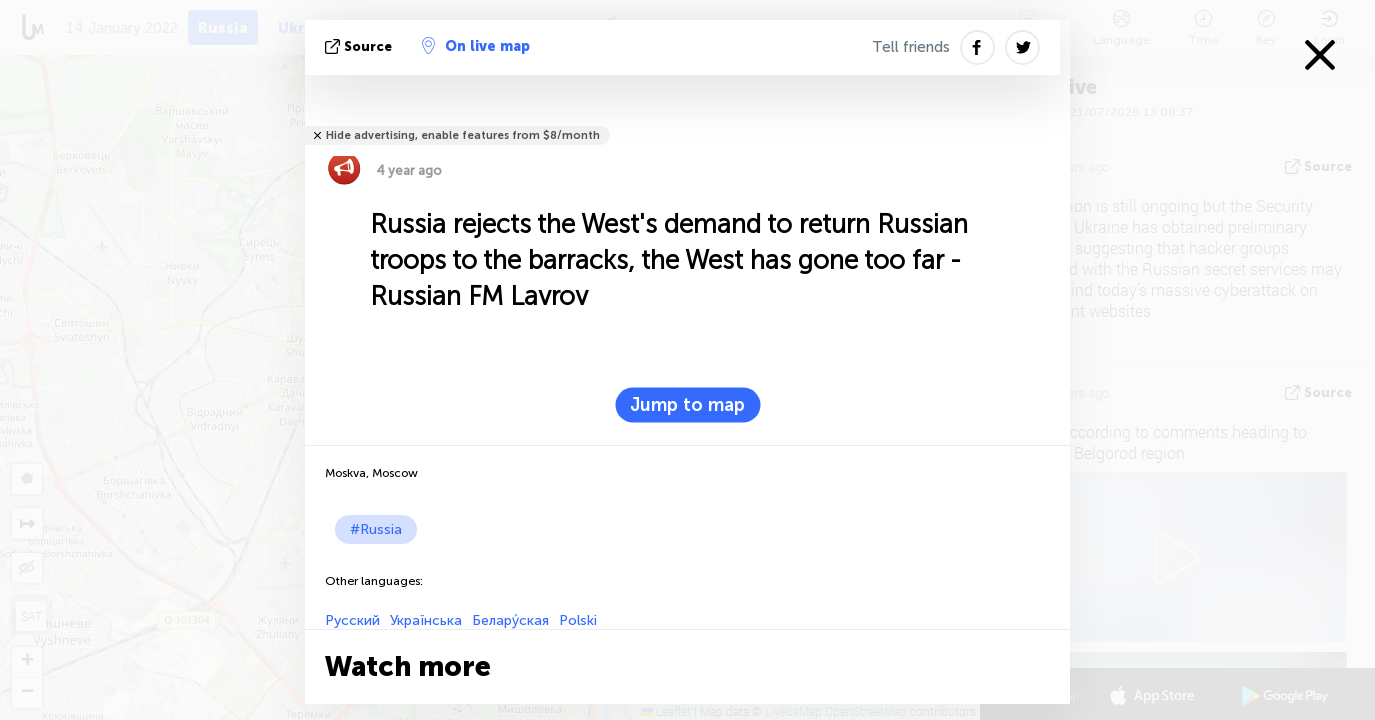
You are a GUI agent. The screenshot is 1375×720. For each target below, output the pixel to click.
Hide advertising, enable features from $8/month (463, 135)
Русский (352, 620)
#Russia (376, 529)
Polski (578, 620)
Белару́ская (510, 620)
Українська (426, 620)
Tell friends (911, 47)
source (360, 46)
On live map (476, 46)
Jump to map (687, 405)
